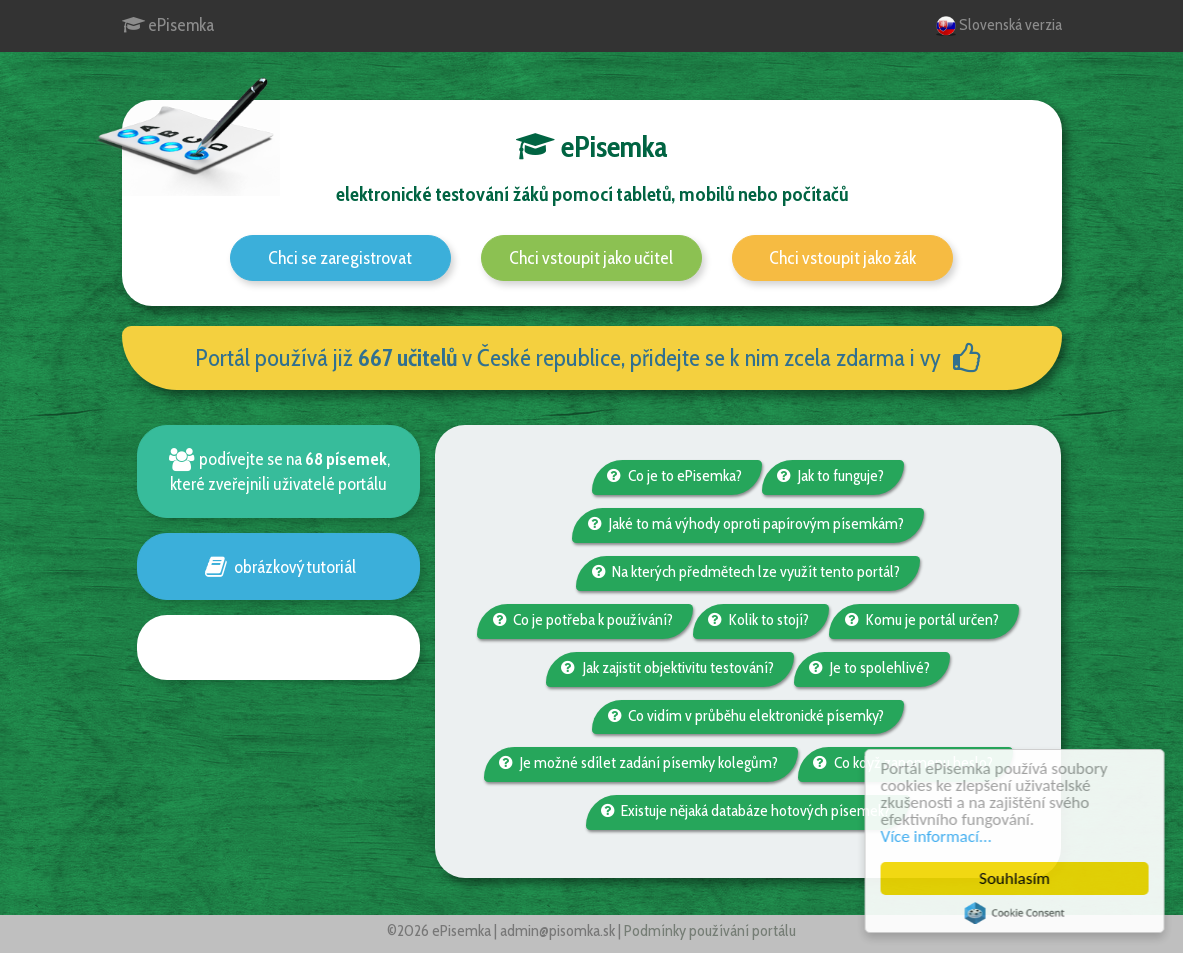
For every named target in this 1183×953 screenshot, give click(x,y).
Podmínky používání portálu (710, 930)
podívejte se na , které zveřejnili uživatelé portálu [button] (278, 471)
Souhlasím (1017, 878)
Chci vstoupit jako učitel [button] (591, 258)
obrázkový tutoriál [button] (278, 566)
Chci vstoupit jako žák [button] (842, 258)
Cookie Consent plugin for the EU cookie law (1017, 913)
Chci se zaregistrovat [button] (340, 258)
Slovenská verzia (999, 25)
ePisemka (168, 25)
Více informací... (938, 836)
